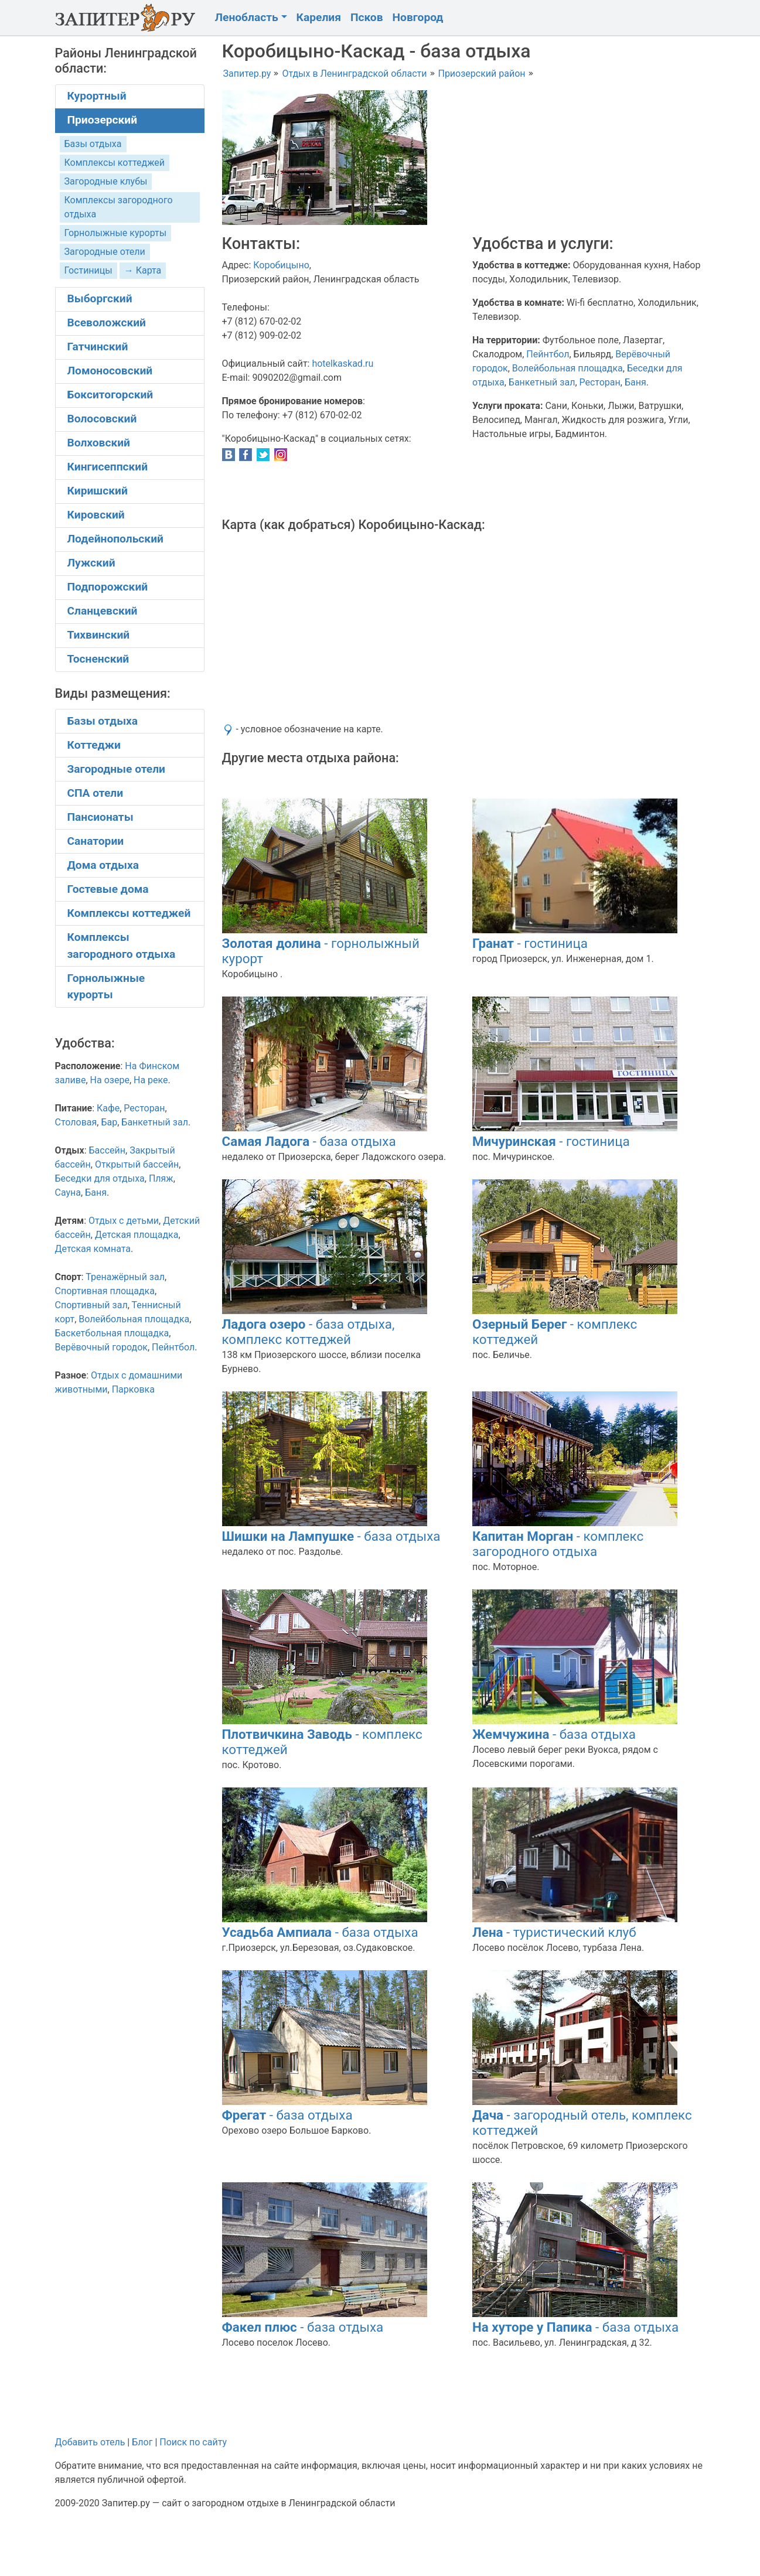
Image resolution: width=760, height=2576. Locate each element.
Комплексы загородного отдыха (121, 945)
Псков (366, 17)
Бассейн (107, 1150)
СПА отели (95, 793)
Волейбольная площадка (567, 368)
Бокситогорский (110, 394)
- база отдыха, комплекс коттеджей (308, 1331)
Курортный (97, 96)
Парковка (133, 1389)
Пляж (161, 1178)
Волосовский (102, 418)
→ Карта (143, 270)
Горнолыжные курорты (115, 232)
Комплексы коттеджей (114, 162)
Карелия (318, 17)
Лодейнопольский (115, 538)
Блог (142, 2442)
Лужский (91, 562)
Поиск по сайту (193, 2442)
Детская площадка (137, 1234)
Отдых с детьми (123, 1220)
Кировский (96, 514)
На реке (151, 1080)
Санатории (95, 841)
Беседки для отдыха (100, 1178)
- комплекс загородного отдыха (557, 1543)
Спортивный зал (91, 1305)
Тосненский (98, 659)
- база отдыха (309, 1141)
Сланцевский (102, 610)
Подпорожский (107, 586)
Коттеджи (94, 745)
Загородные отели (104, 251)
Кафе (108, 1108)
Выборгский (99, 298)
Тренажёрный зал (125, 1276)
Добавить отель (90, 2442)
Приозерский (102, 120)
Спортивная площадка (105, 1290)
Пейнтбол (547, 354)
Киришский (97, 490)
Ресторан (600, 382)
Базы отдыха (93, 143)
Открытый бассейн (137, 1164)
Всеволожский (106, 322)
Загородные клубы (106, 181)
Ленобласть (246, 17)
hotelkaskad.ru (342, 363)
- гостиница (530, 943)
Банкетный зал (542, 382)
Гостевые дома (108, 889)
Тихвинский (98, 635)
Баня (635, 382)
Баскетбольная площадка (112, 1333)
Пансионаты (100, 817)
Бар (109, 1122)
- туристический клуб (554, 1932)
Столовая (76, 1122)
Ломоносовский (110, 370)
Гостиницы (88, 270)
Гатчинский (97, 346)
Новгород (418, 17)
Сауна (68, 1192)
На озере (109, 1080)
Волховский (98, 442)
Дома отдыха (103, 865)
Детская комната (93, 1248)
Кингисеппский (107, 466)
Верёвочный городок (101, 1347)
